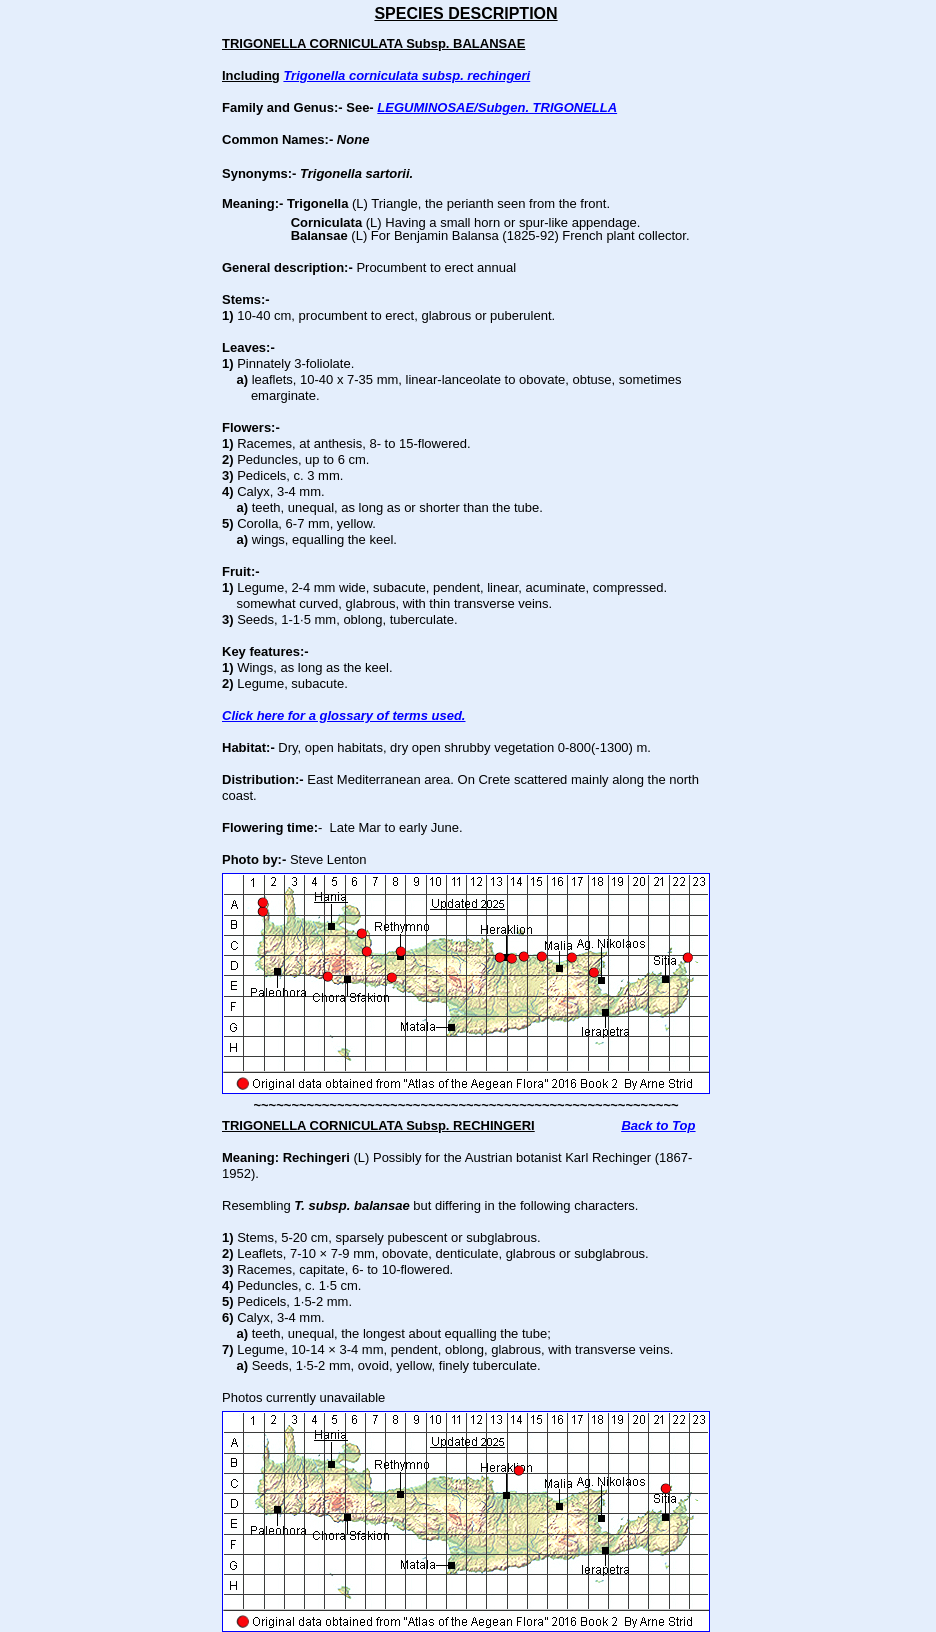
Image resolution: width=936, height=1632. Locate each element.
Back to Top (658, 1125)
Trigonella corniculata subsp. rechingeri (406, 75)
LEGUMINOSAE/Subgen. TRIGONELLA (497, 107)
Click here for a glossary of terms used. (343, 715)
